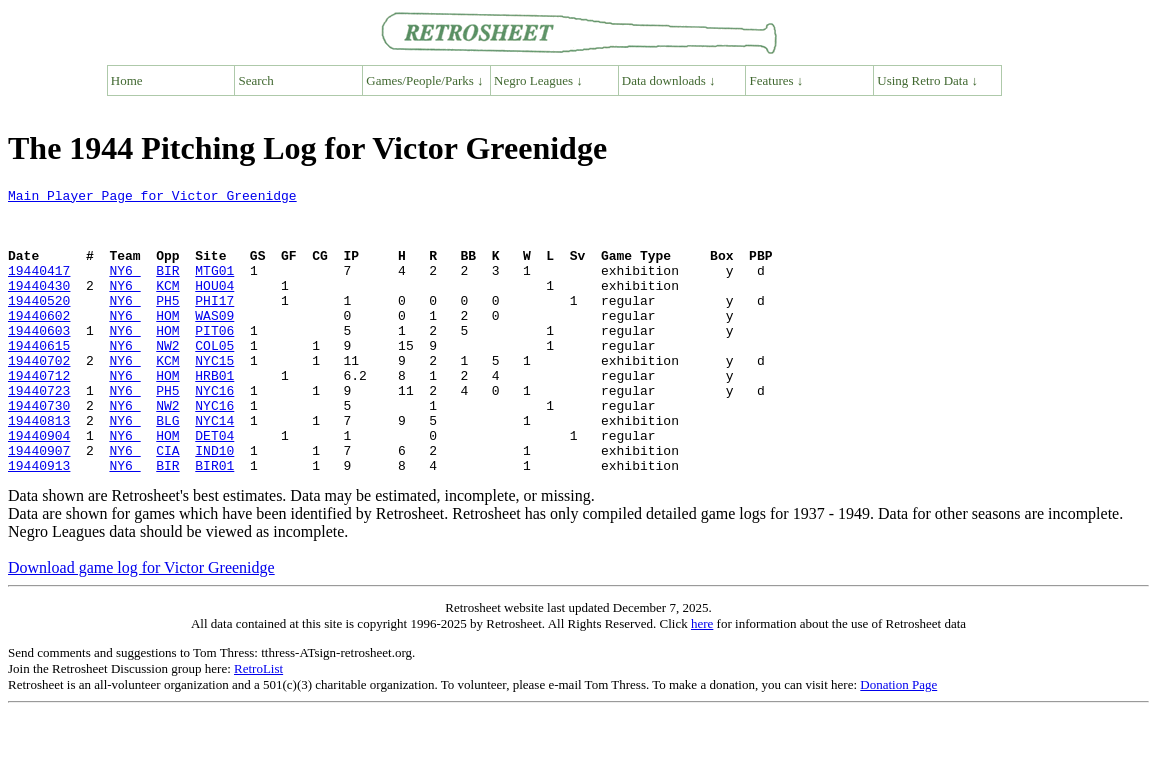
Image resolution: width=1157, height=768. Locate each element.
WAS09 (214, 342)
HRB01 (214, 414)
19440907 (39, 504)
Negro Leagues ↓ (538, 80)
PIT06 (214, 360)
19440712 (39, 414)
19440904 (39, 486)
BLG (167, 468)
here (702, 680)
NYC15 (214, 396)
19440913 (39, 522)
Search (256, 80)
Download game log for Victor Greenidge (141, 624)
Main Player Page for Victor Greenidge (152, 198)
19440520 (39, 324)
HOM (167, 342)
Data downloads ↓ (669, 80)
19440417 (39, 288)
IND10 (214, 504)
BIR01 (214, 522)
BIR (167, 288)
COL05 (214, 378)
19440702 (39, 396)
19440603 (39, 360)
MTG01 (214, 288)
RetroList (258, 725)
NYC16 (214, 432)
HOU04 (214, 306)
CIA (167, 504)
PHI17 (214, 324)
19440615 (39, 378)
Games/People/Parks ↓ (424, 80)
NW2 (167, 378)
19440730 (39, 450)
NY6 (124, 288)
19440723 (39, 432)
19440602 (39, 342)
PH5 (167, 324)
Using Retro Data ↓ (927, 80)
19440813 (39, 468)
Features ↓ (777, 80)
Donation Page (898, 741)
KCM (167, 306)
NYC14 (214, 468)
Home (127, 80)
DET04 (214, 486)
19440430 (39, 306)
